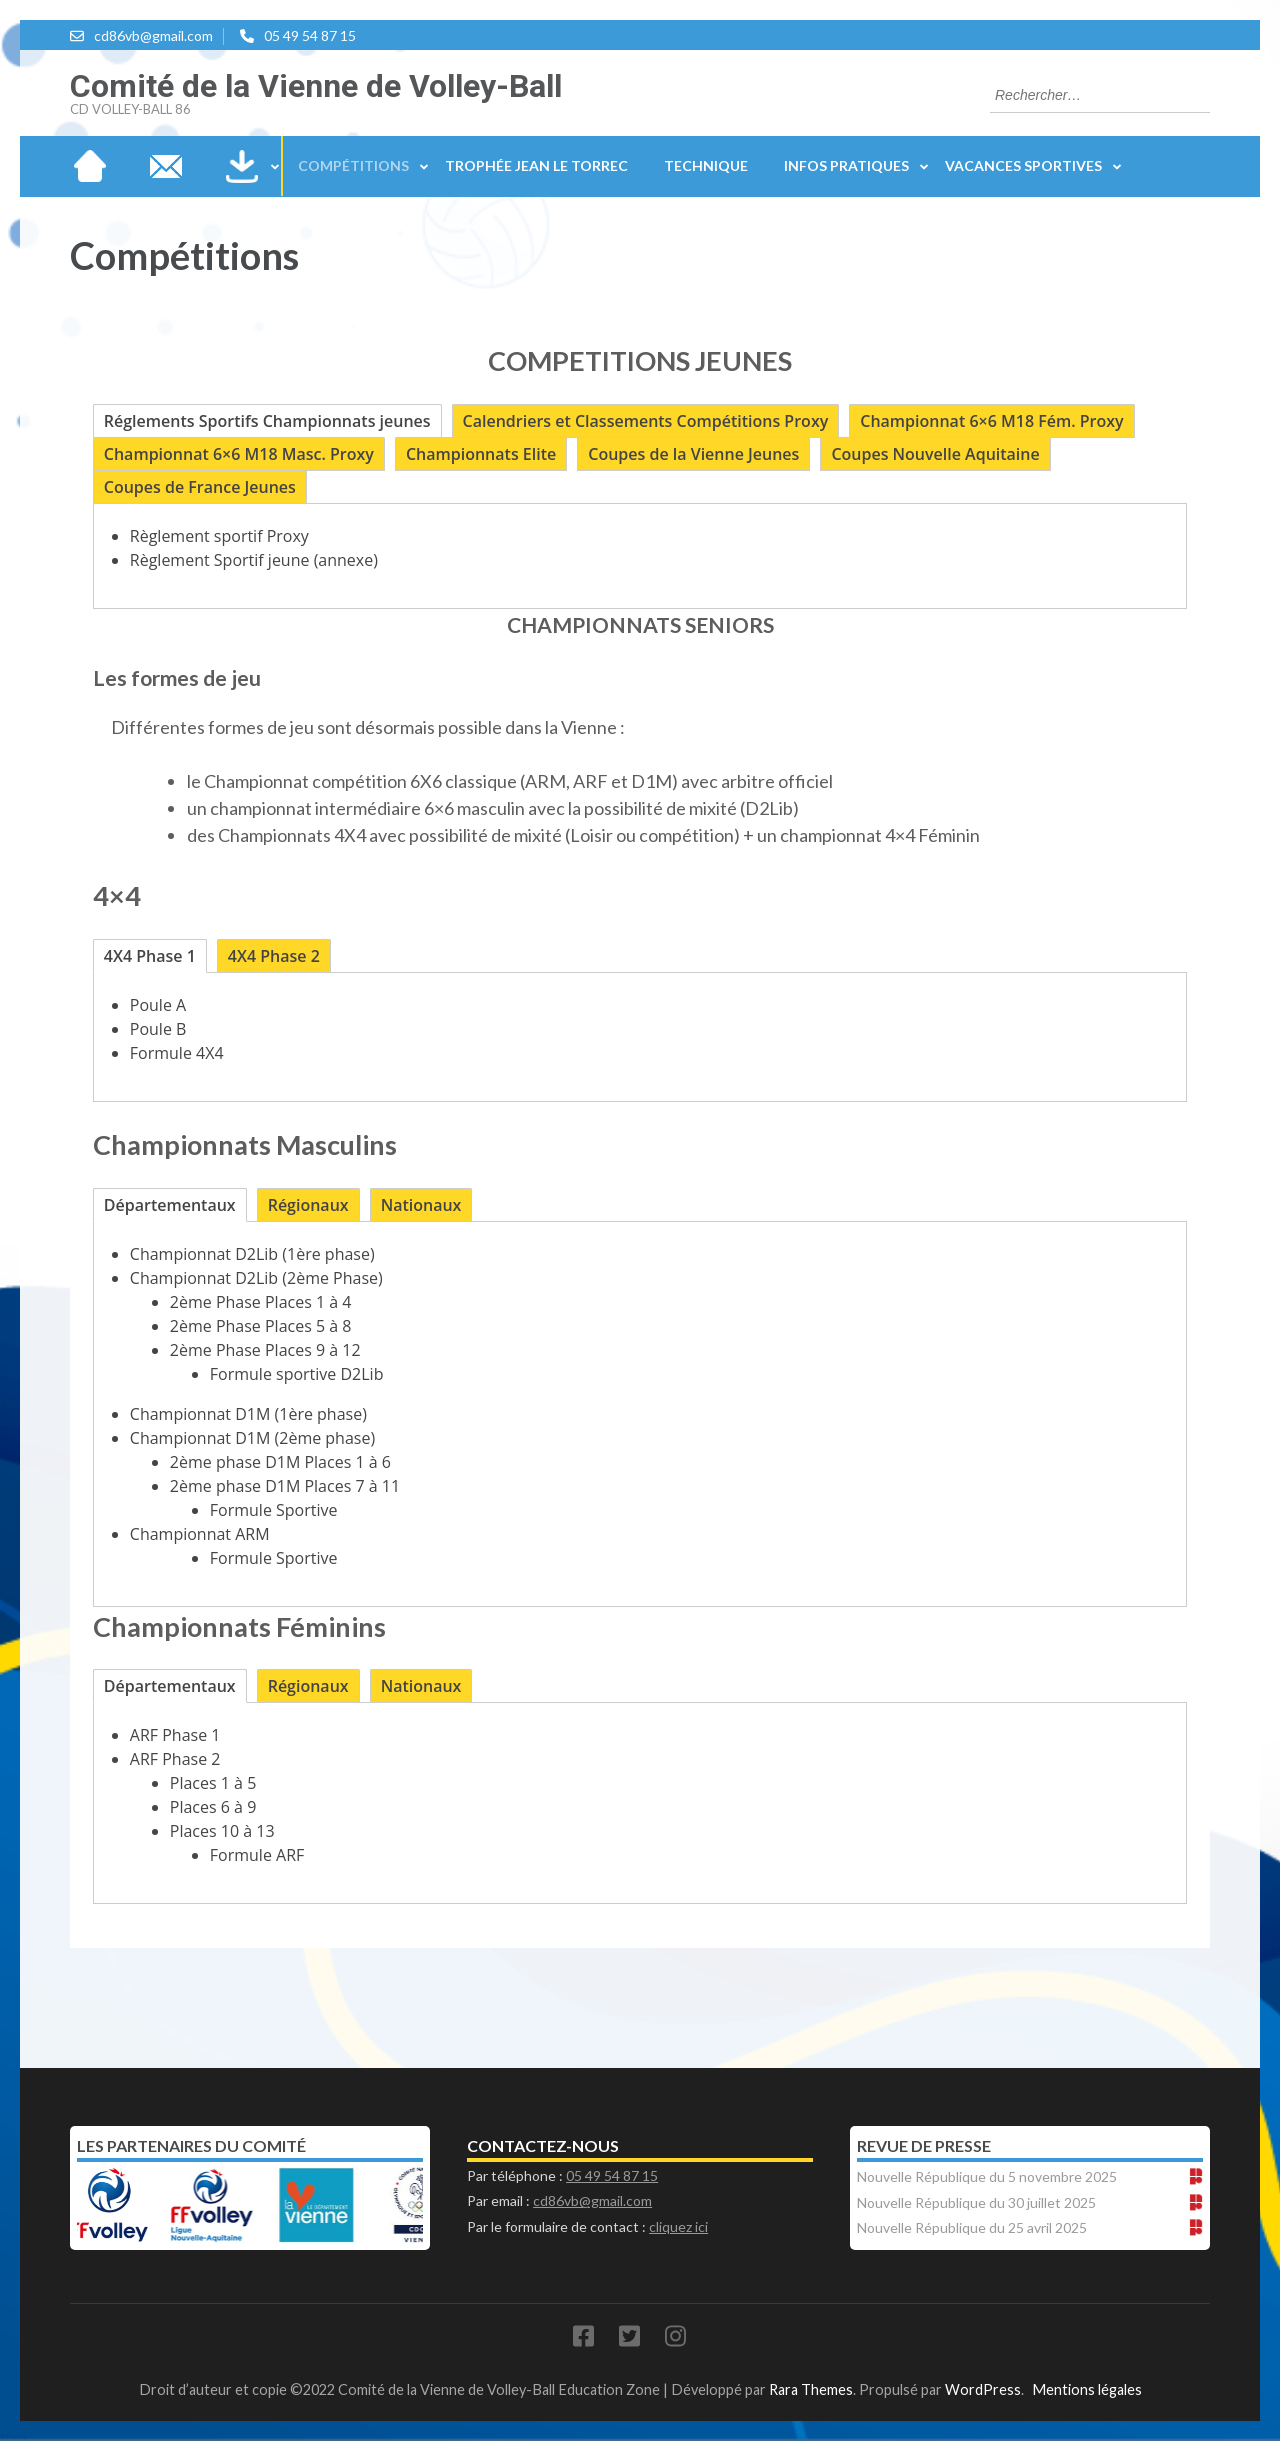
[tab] (267, 421)
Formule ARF (257, 1855)
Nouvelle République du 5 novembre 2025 (987, 2176)
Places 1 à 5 (213, 1783)
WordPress (983, 2389)
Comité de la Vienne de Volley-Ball (316, 86)
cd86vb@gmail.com (153, 35)
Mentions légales (1087, 2389)
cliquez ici (678, 2226)
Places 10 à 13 (222, 1831)
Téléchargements (242, 166)
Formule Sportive (274, 1510)
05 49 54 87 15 (310, 35)
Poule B (158, 1029)
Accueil (90, 166)
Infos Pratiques (846, 165)
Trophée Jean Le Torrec (536, 165)
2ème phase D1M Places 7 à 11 (285, 1486)
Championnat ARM (200, 1534)
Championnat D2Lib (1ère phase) (252, 1254)
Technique (706, 165)
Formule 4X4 (177, 1053)
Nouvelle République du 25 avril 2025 (972, 2227)
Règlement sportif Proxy (219, 536)
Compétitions (353, 165)
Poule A (158, 1005)
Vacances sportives (1023, 165)
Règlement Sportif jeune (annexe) (254, 560)
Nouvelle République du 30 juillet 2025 (976, 2202)
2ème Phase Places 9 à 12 (265, 1350)
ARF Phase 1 (175, 1735)
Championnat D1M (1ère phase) (248, 1414)
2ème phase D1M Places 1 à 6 (280, 1462)
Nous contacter (166, 166)
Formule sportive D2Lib (297, 1374)
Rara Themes (811, 2389)
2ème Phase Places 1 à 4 (263, 1302)
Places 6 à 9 (213, 1807)
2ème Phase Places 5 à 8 (261, 1326)
